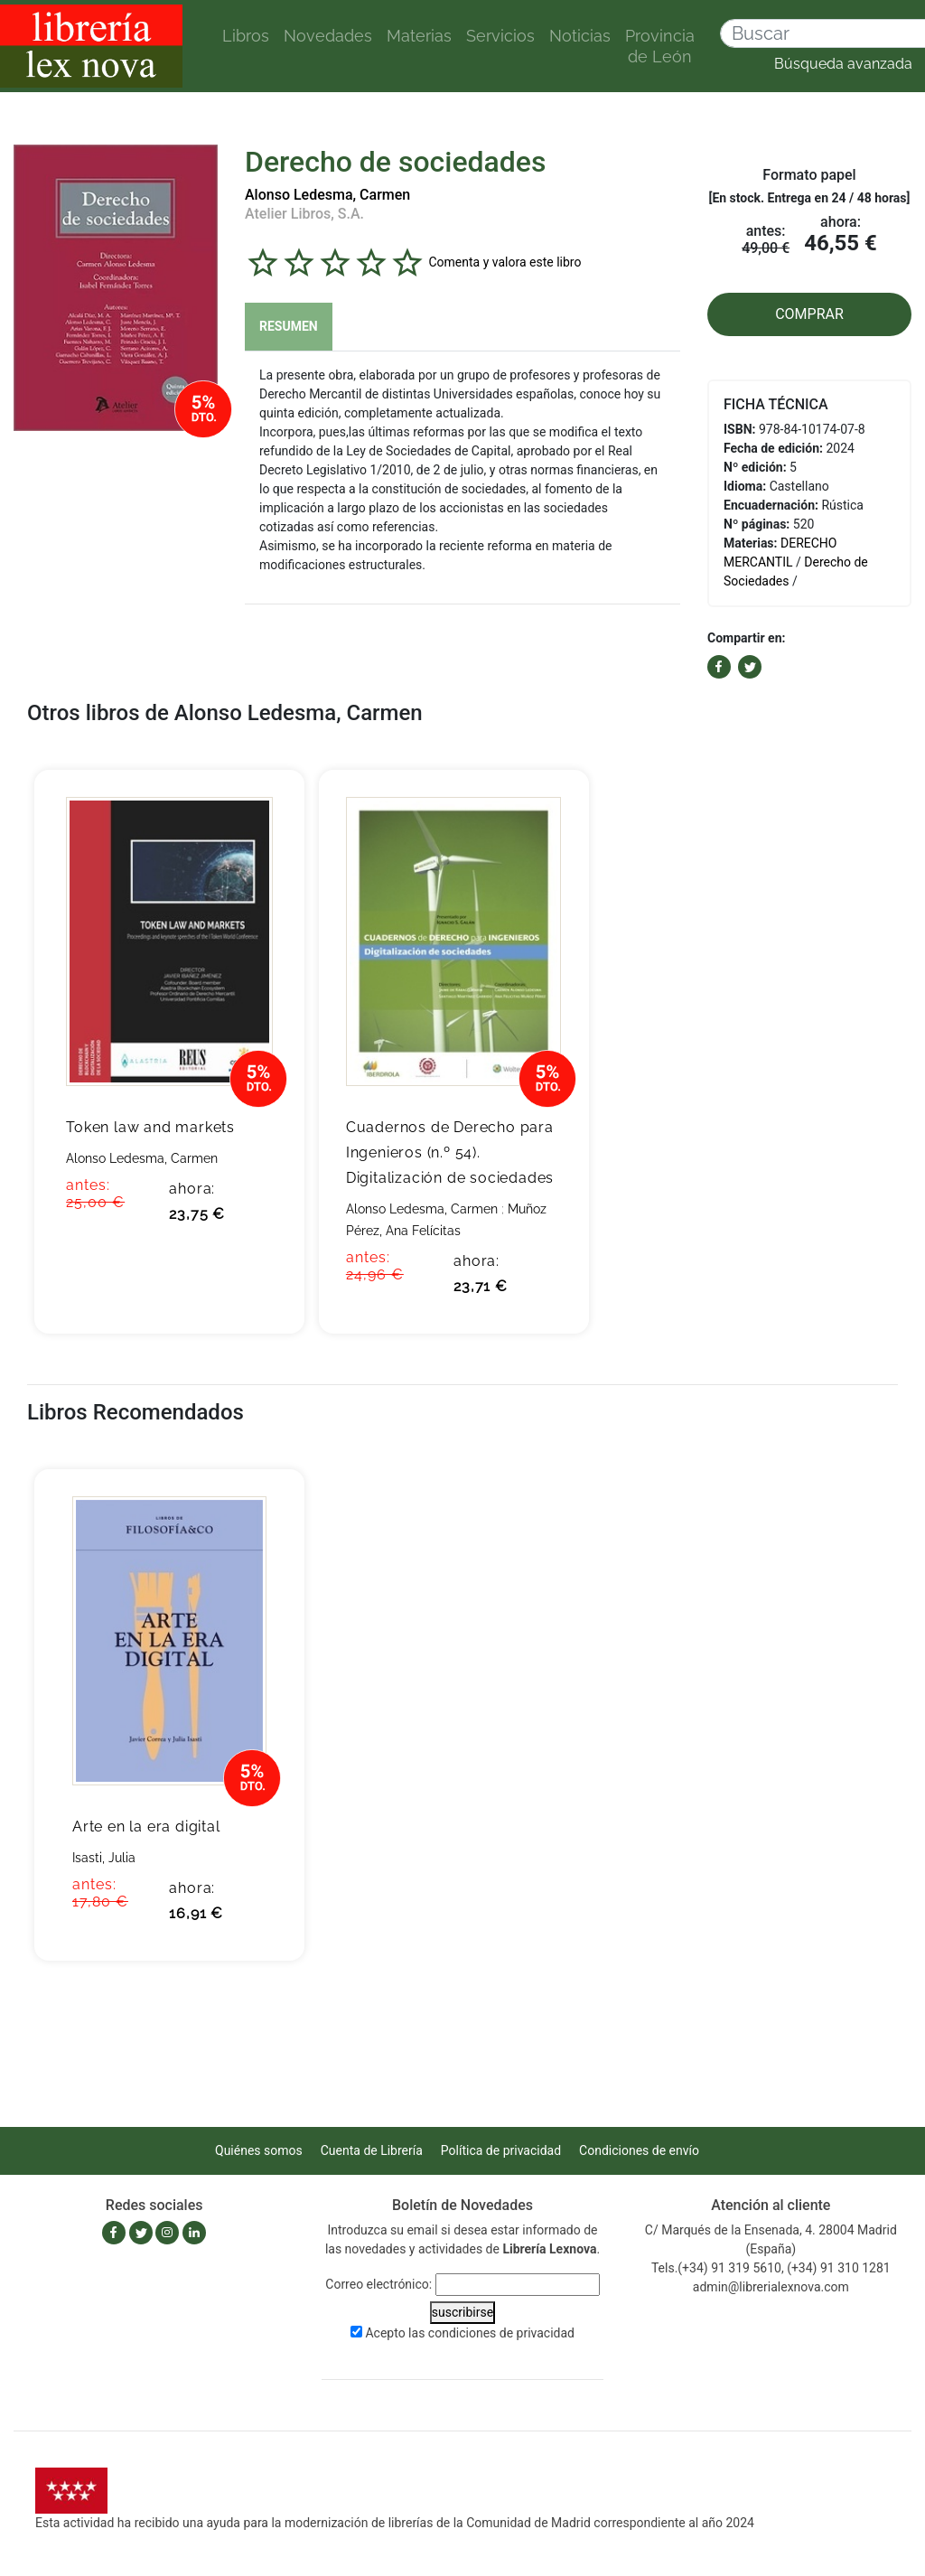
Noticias (580, 35)
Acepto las (470, 2333)
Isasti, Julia (103, 1857)
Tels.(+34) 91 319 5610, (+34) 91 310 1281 (771, 2268)
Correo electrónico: (378, 2284)
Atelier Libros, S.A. (304, 213)
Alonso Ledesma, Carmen (327, 194)
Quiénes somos (259, 2150)
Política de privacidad (501, 2150)
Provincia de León (660, 46)
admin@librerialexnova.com (771, 2287)
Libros (245, 35)
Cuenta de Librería (372, 2150)
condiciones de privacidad (501, 2333)
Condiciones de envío (639, 2150)
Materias (419, 35)
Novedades (328, 35)
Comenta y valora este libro (504, 261)
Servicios (500, 35)
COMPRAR (809, 314)
